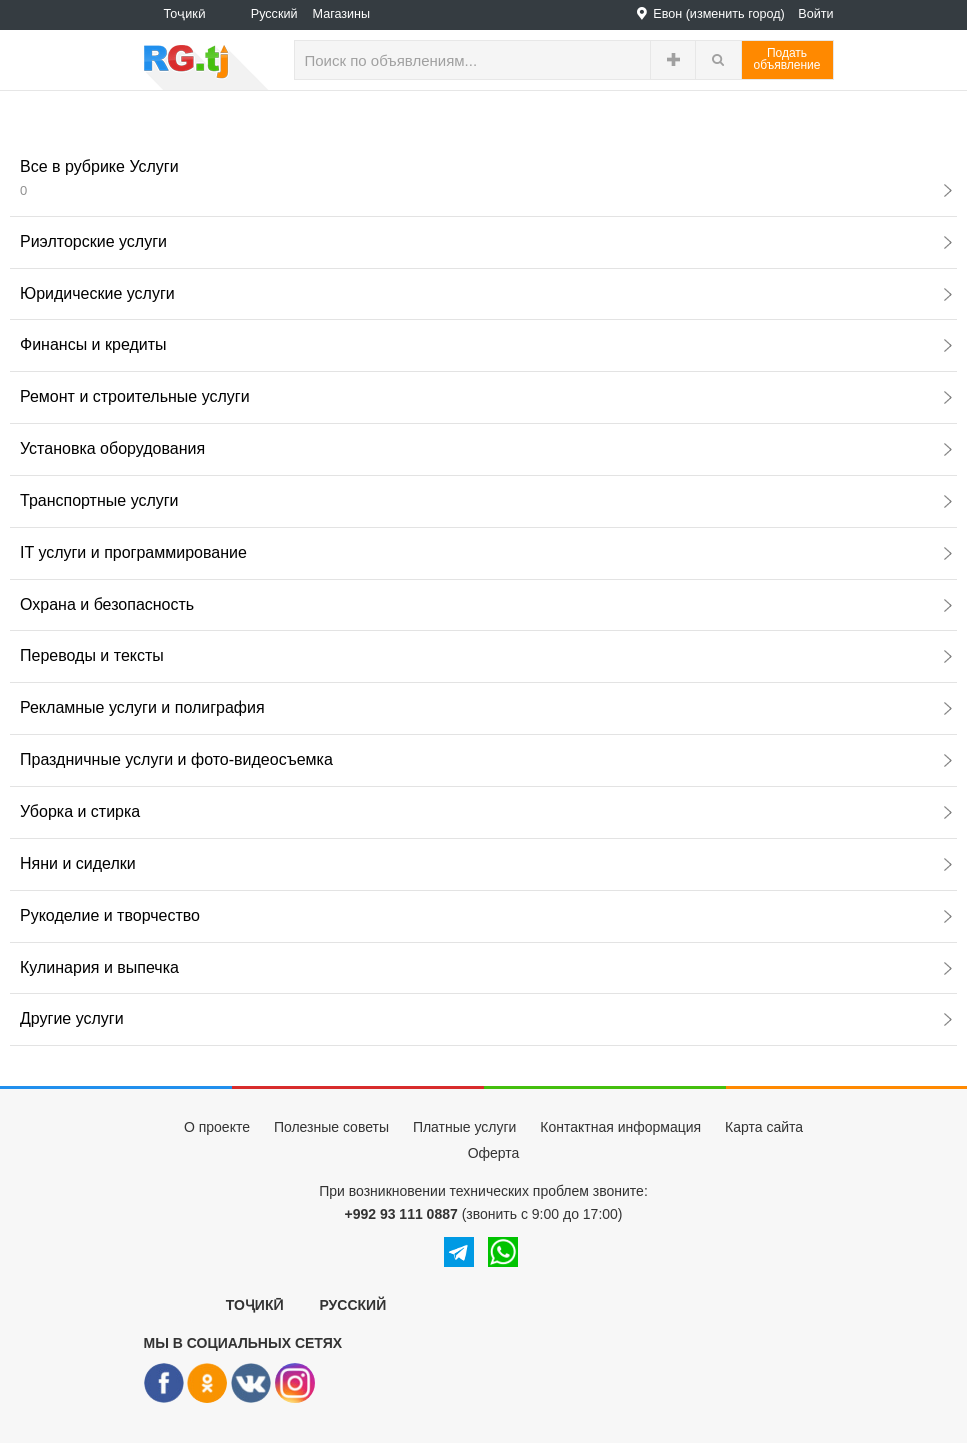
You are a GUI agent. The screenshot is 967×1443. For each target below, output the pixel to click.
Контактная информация (620, 1127)
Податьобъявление (787, 59)
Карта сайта (764, 1127)
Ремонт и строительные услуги (486, 396)
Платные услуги (465, 1127)
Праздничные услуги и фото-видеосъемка (486, 759)
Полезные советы (331, 1127)
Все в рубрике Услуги (486, 178)
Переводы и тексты (486, 655)
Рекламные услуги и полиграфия (486, 707)
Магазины (342, 14)
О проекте (217, 1127)
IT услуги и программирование (486, 552)
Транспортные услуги (486, 500)
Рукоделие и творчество (486, 915)
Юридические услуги (486, 293)
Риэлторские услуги (486, 241)
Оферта (494, 1153)
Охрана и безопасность (486, 604)
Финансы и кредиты (486, 344)
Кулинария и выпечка (486, 967)
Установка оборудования (486, 448)
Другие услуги (486, 1018)
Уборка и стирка (486, 811)
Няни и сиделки (486, 863)
